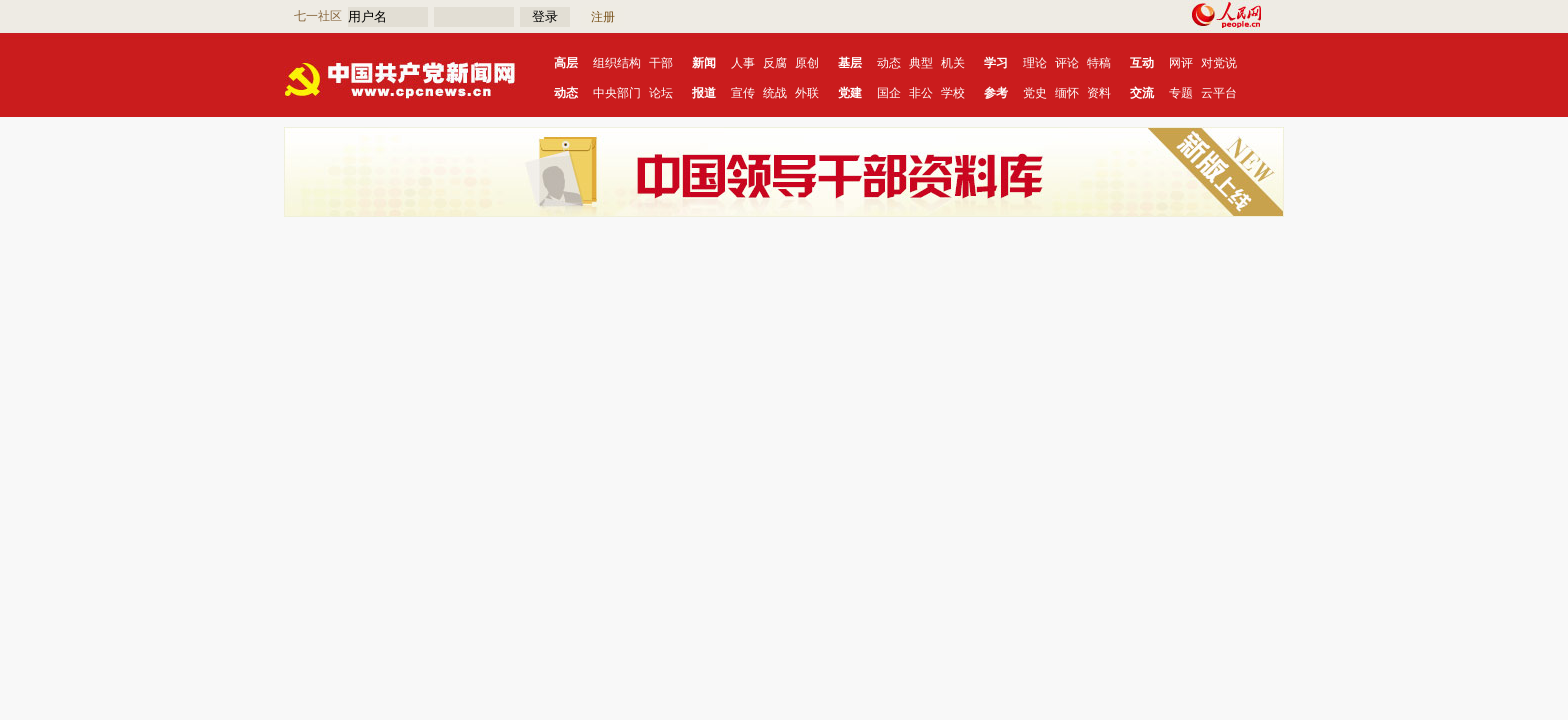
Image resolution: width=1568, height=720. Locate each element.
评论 (1067, 63)
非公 (921, 93)
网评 (1181, 63)
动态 (889, 63)
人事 (743, 63)
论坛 (661, 93)
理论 (1035, 63)
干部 (661, 63)
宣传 (743, 93)
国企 (889, 93)
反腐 (775, 63)
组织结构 (617, 63)
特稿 (1099, 63)
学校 (953, 93)
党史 (1035, 93)
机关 (953, 63)
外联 (807, 93)
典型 (921, 63)
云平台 (1219, 93)
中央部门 (617, 93)
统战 (775, 93)
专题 (1181, 93)
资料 (1099, 93)
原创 (807, 63)
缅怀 (1067, 93)
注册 (603, 17)
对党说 (1219, 63)
